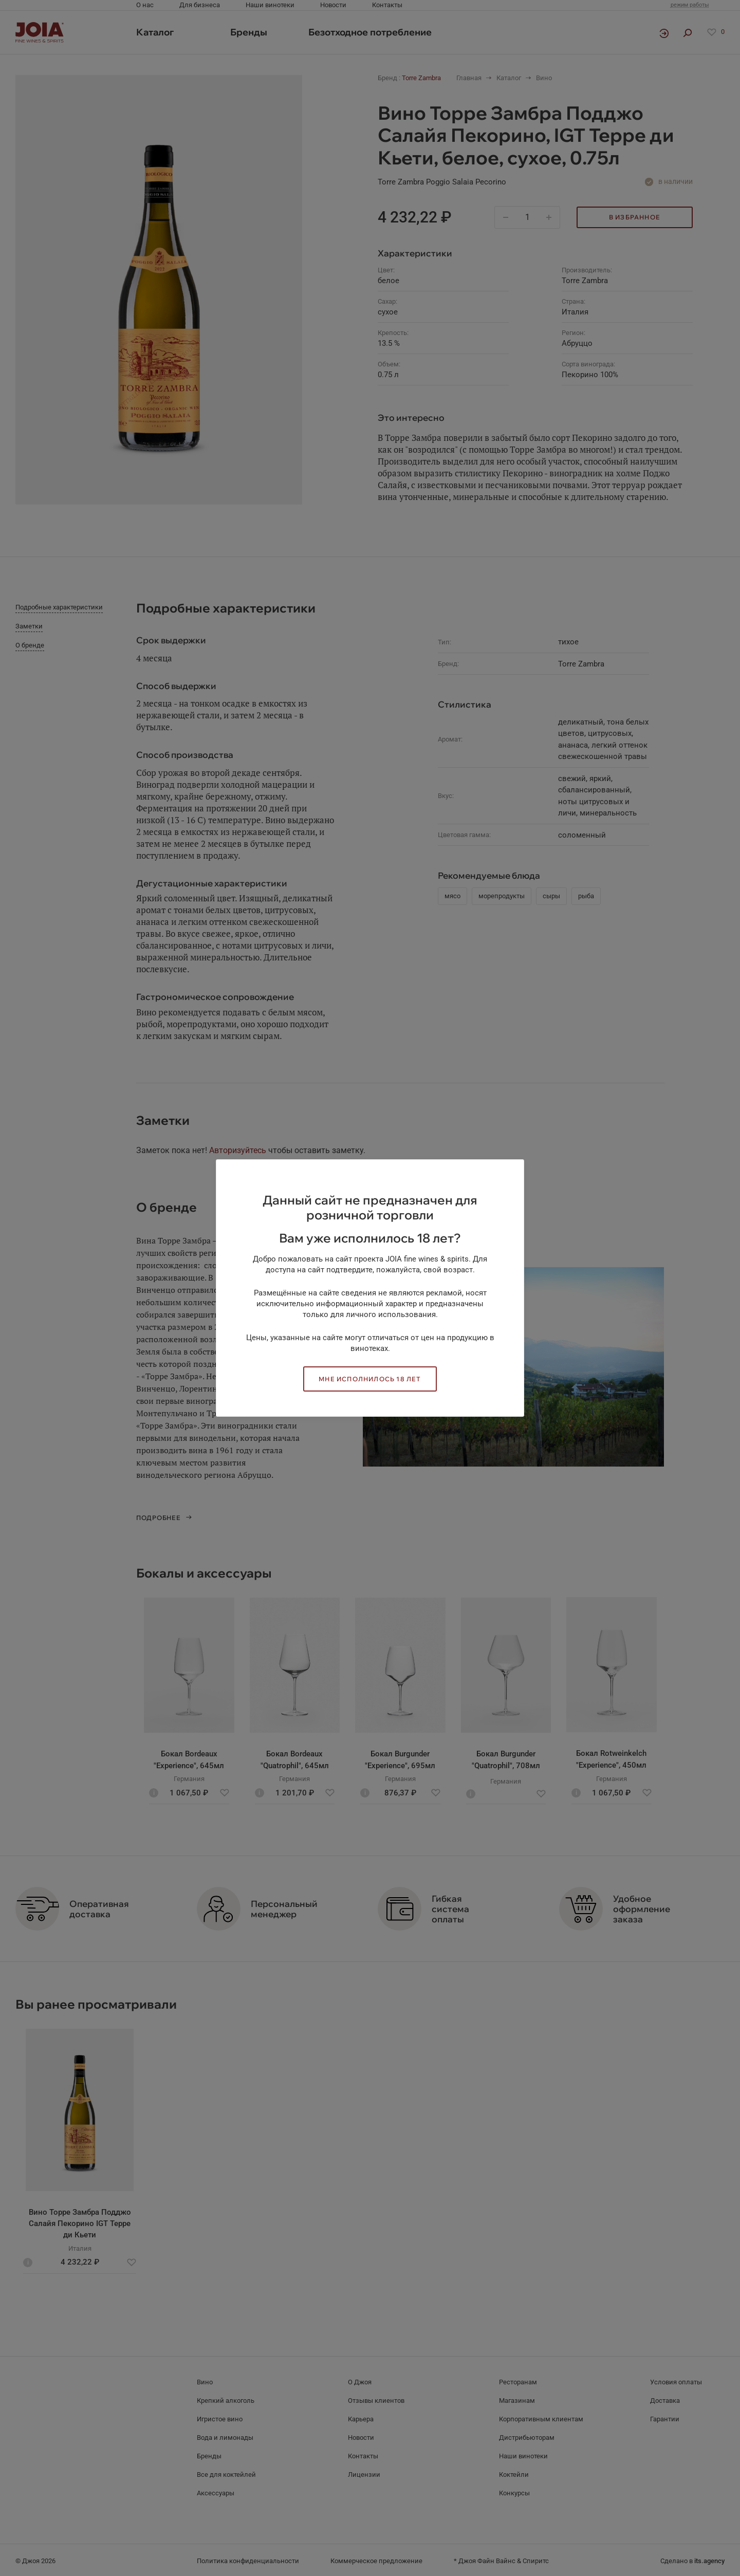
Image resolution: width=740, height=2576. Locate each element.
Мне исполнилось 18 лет (370, 1379)
